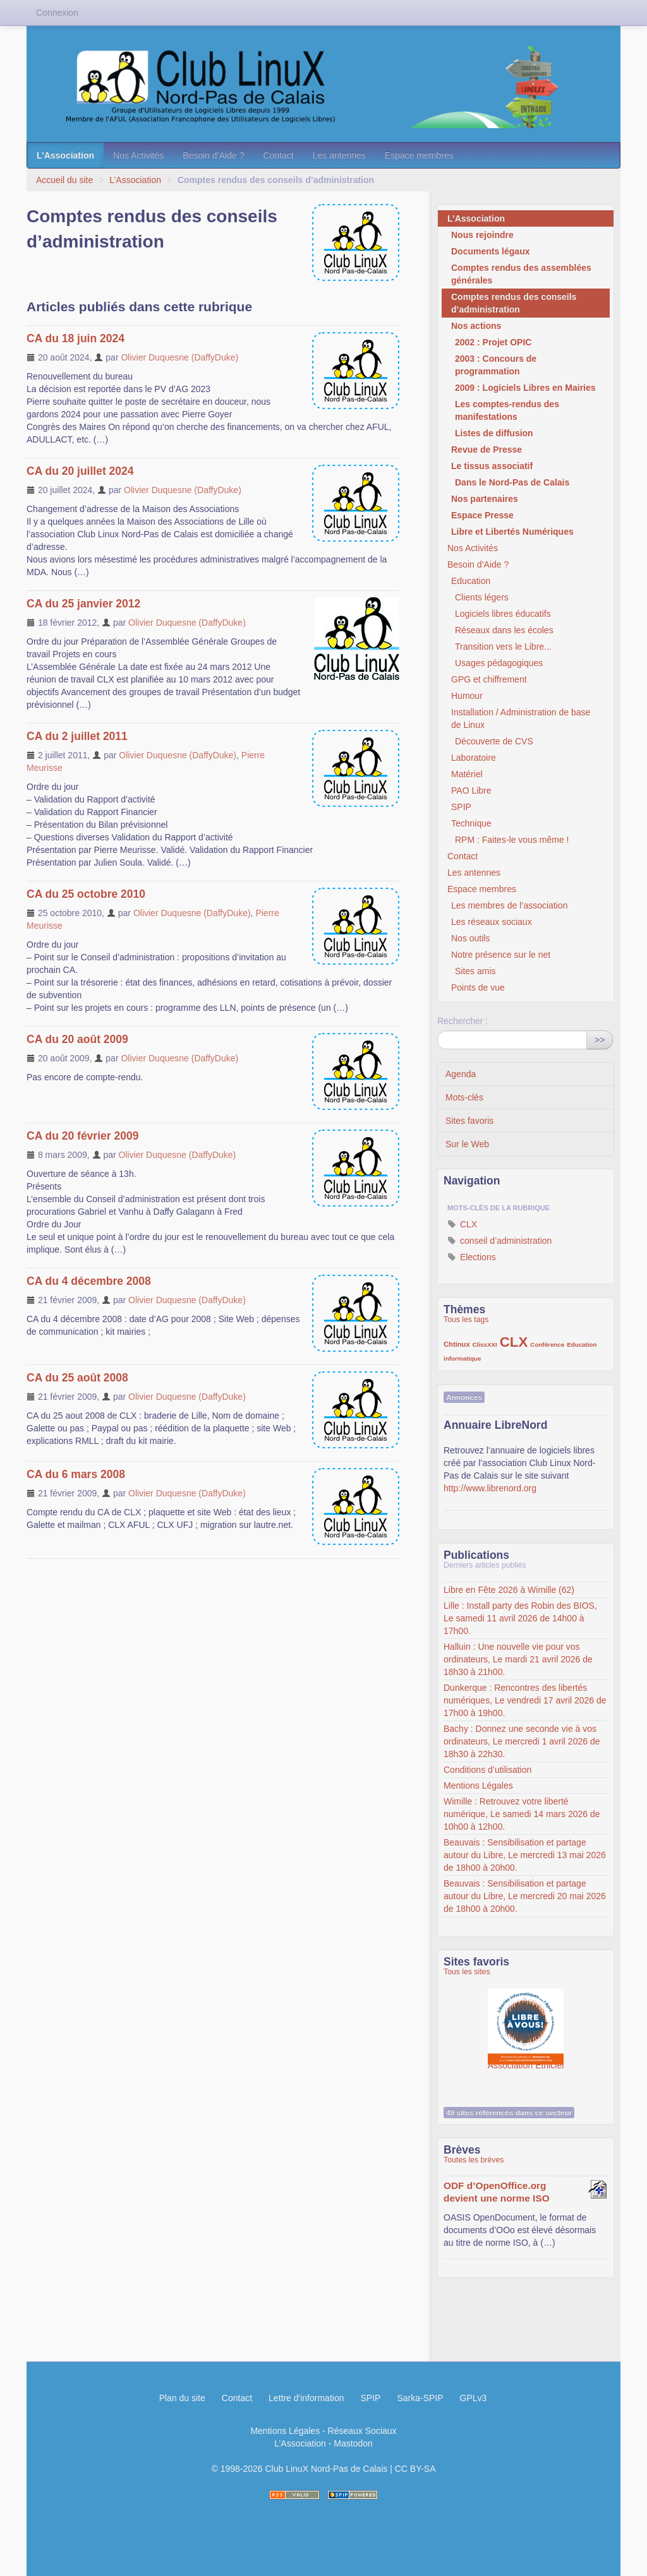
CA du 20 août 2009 (77, 1039)
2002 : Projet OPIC (493, 342)
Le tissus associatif (492, 466)
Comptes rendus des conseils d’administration (513, 303)
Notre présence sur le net (500, 955)
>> (600, 1040)
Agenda (460, 1074)
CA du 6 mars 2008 (76, 1474)
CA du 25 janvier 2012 (83, 603)
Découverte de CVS (494, 741)
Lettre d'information (306, 2398)
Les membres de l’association (509, 905)
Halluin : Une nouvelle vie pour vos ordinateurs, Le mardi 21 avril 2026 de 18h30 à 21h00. (518, 1659)
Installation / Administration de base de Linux (520, 718)
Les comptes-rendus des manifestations (507, 410)
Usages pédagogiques (499, 663)
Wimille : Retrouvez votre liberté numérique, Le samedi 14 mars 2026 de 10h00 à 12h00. (522, 1814)
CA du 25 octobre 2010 (86, 894)
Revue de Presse (486, 449)
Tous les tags (466, 1319)
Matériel (467, 774)
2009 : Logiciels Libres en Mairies (525, 388)
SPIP (461, 807)
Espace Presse (482, 515)
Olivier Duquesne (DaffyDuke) (179, 357)
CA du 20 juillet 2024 (80, 471)
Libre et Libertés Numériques (512, 532)
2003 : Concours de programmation (495, 365)
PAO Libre (471, 790)
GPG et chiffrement (489, 679)
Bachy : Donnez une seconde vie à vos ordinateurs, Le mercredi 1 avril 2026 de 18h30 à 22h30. (522, 1741)
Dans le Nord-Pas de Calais (512, 482)
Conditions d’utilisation (487, 1770)
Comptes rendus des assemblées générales (521, 274)
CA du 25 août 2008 (77, 1377)
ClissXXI (485, 1344)
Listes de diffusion (494, 433)
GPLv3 (473, 2398)
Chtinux (457, 1344)
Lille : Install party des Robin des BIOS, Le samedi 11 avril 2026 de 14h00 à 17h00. (520, 1618)
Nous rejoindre (482, 235)
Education (470, 581)
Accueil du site (64, 180)
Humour (467, 696)
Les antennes (339, 155)
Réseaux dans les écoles (504, 630)
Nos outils (470, 938)
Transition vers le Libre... (503, 646)
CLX (462, 1224)
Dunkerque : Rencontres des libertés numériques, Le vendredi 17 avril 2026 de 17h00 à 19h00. (525, 1700)
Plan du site (182, 2398)
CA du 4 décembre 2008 (89, 1281)
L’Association (65, 155)
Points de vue (478, 987)
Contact (278, 155)
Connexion (57, 13)
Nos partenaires (484, 499)
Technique (471, 823)
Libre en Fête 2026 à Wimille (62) (509, 1590)
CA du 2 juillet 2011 (77, 736)
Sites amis (475, 971)
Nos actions (476, 326)
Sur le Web (467, 1144)
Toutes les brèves (474, 2160)
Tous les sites (467, 1971)
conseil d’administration (499, 1241)
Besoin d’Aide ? (213, 155)
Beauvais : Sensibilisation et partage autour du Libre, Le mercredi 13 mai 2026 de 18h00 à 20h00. (525, 1855)
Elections (471, 1257)
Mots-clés (464, 1097)
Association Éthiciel (526, 2020)
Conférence (547, 1344)
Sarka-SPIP (420, 2398)
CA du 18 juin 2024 (75, 338)
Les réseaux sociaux (491, 922)
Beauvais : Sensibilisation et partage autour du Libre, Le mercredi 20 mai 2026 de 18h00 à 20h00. (525, 1896)
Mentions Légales (478, 1785)
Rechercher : (462, 1021)
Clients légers (482, 597)
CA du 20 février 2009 (82, 1136)
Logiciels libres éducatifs (503, 614)
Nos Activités (138, 155)
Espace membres (419, 155)
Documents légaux (490, 251)
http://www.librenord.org (490, 1488)
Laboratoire (473, 758)
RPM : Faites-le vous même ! (512, 840)
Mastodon (353, 2443)
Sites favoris (469, 1121)
